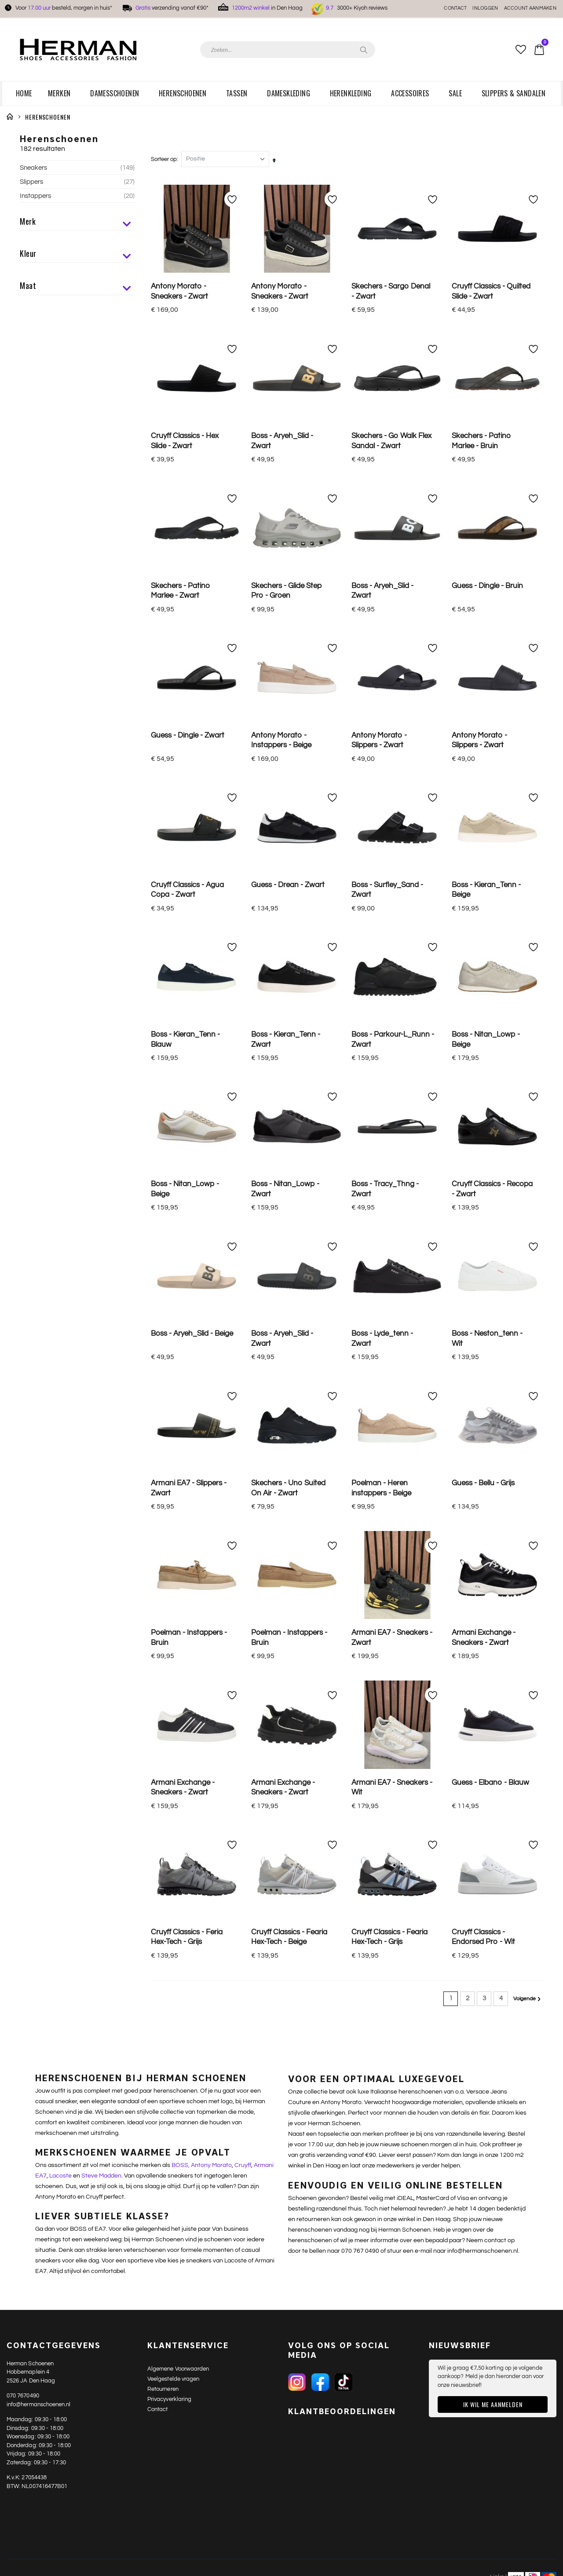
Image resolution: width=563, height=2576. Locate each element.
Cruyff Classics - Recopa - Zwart (492, 843)
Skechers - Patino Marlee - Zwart (180, 509)
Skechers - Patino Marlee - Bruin (481, 426)
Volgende (524, 1324)
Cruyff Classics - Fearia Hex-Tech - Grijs (389, 1261)
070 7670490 (23, 1720)
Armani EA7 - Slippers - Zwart (189, 1010)
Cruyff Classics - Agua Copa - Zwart (187, 676)
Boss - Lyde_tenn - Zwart (382, 927)
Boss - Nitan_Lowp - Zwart (285, 843)
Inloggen (485, 8)
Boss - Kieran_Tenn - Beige (486, 676)
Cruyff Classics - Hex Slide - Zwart (185, 426)
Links (497, 1901)
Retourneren (163, 1713)
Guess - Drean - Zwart (288, 671)
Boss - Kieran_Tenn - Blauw (185, 760)
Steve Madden (101, 1500)
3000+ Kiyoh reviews (357, 8)
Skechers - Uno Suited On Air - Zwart (288, 1010)
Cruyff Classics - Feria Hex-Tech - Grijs (187, 1261)
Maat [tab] (76, 287)
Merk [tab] (76, 223)
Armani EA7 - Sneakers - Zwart (391, 1094)
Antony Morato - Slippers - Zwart (379, 593)
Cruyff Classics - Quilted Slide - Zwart (491, 276)
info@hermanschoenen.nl (38, 1728)
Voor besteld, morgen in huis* (63, 8)
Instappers (77, 196)
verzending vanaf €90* (171, 8)
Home (10, 116)
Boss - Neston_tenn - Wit (487, 927)
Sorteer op (164, 143)
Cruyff (242, 1490)
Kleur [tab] (76, 255)
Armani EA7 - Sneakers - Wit (391, 1178)
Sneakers (77, 167)
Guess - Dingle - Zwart (187, 588)
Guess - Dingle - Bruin (487, 504)
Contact (455, 8)
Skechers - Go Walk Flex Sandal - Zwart (391, 426)
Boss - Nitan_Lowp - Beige (486, 760)
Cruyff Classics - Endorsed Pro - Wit (483, 1261)
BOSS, (181, 1490)
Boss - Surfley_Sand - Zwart (387, 676)
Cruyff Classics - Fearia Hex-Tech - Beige (289, 1261)
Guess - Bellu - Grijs (483, 1005)
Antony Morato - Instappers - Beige (281, 593)
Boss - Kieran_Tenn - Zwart (285, 760)
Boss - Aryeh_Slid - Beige (192, 922)
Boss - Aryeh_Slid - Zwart (282, 426)
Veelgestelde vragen (173, 1703)
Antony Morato (211, 1490)
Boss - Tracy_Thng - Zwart (385, 843)
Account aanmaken (530, 8)
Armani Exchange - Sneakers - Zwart (483, 1094)
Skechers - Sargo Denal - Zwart (390, 276)
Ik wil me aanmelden (493, 1728)
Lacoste (60, 1500)
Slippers (77, 182)
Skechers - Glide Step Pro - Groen (286, 509)
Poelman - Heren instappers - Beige (381, 1010)
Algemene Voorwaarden (178, 1693)
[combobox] (288, 49)
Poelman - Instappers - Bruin (189, 1094)
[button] (520, 50)
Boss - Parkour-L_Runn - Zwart (392, 760)
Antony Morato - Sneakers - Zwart (179, 276)
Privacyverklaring (169, 1723)
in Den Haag (267, 8)
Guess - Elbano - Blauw (490, 1173)
